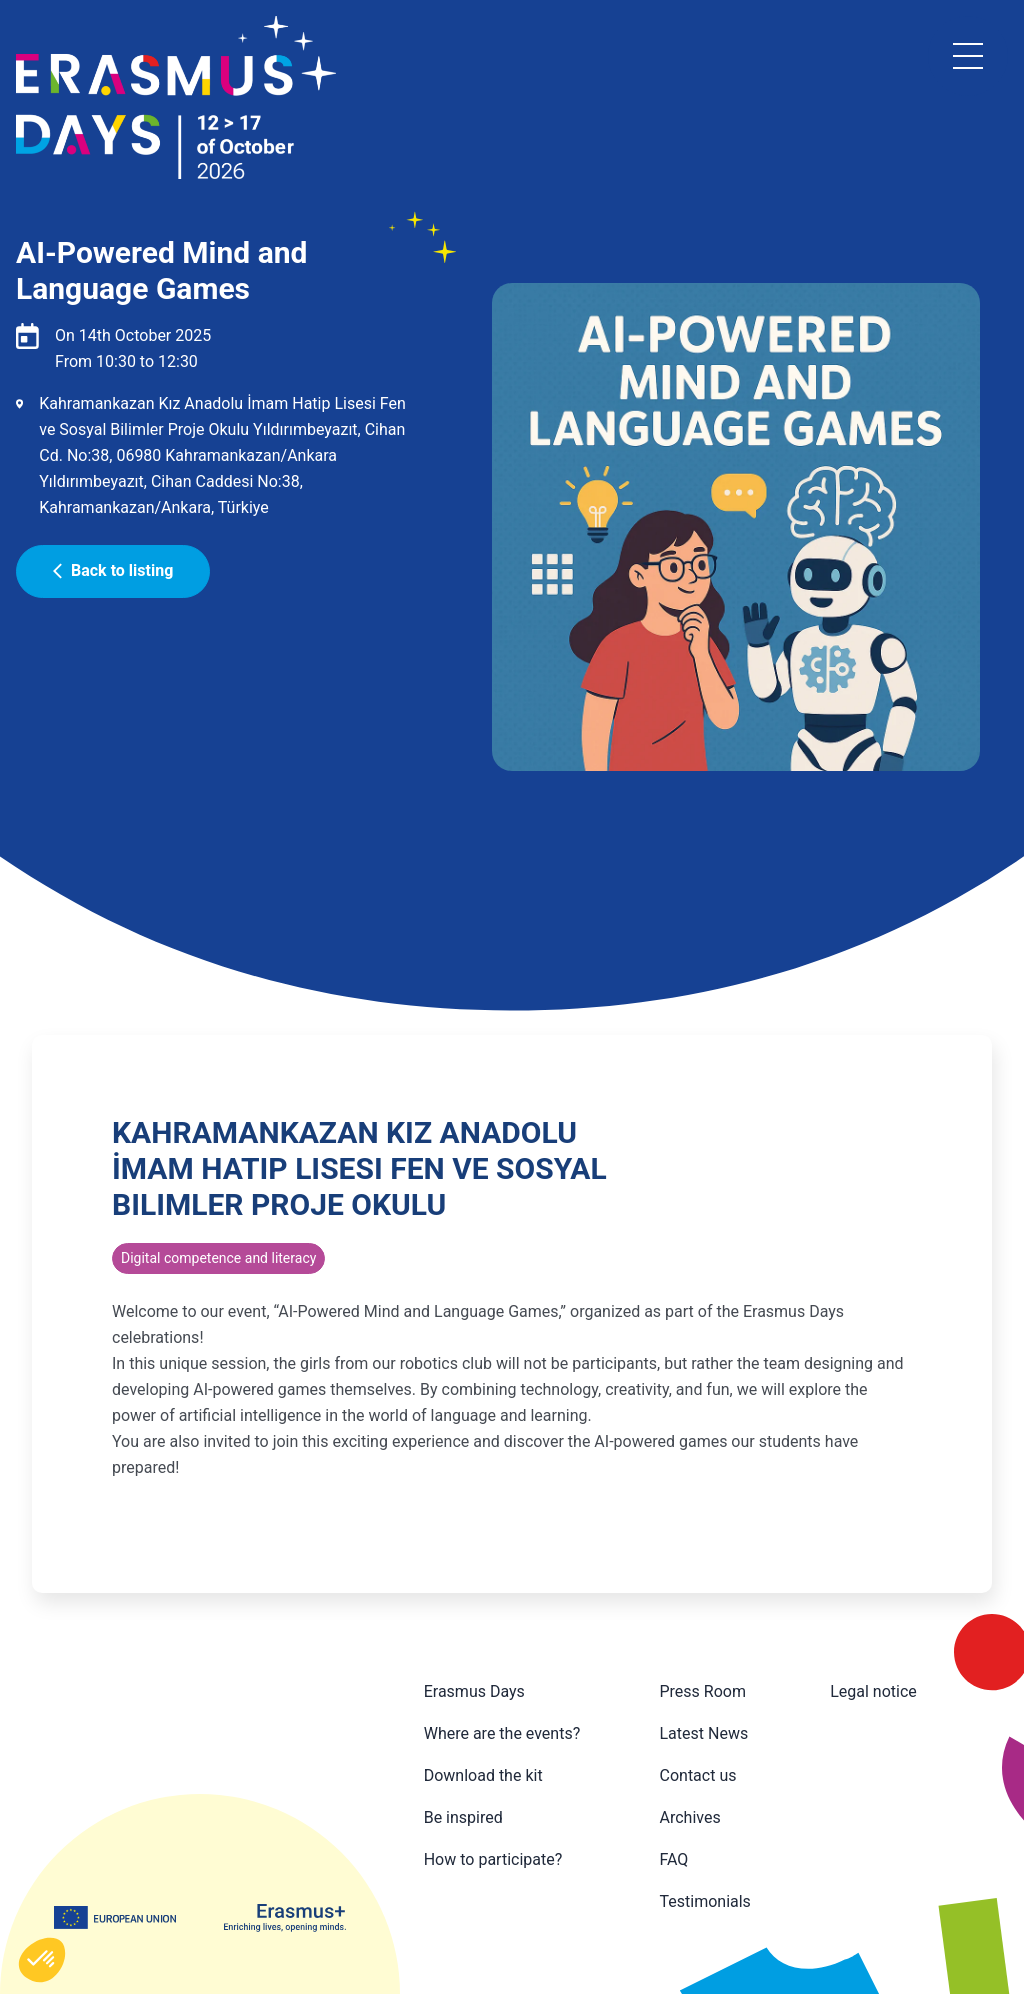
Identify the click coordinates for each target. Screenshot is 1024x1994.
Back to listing (113, 570)
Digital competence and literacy (218, 1258)
